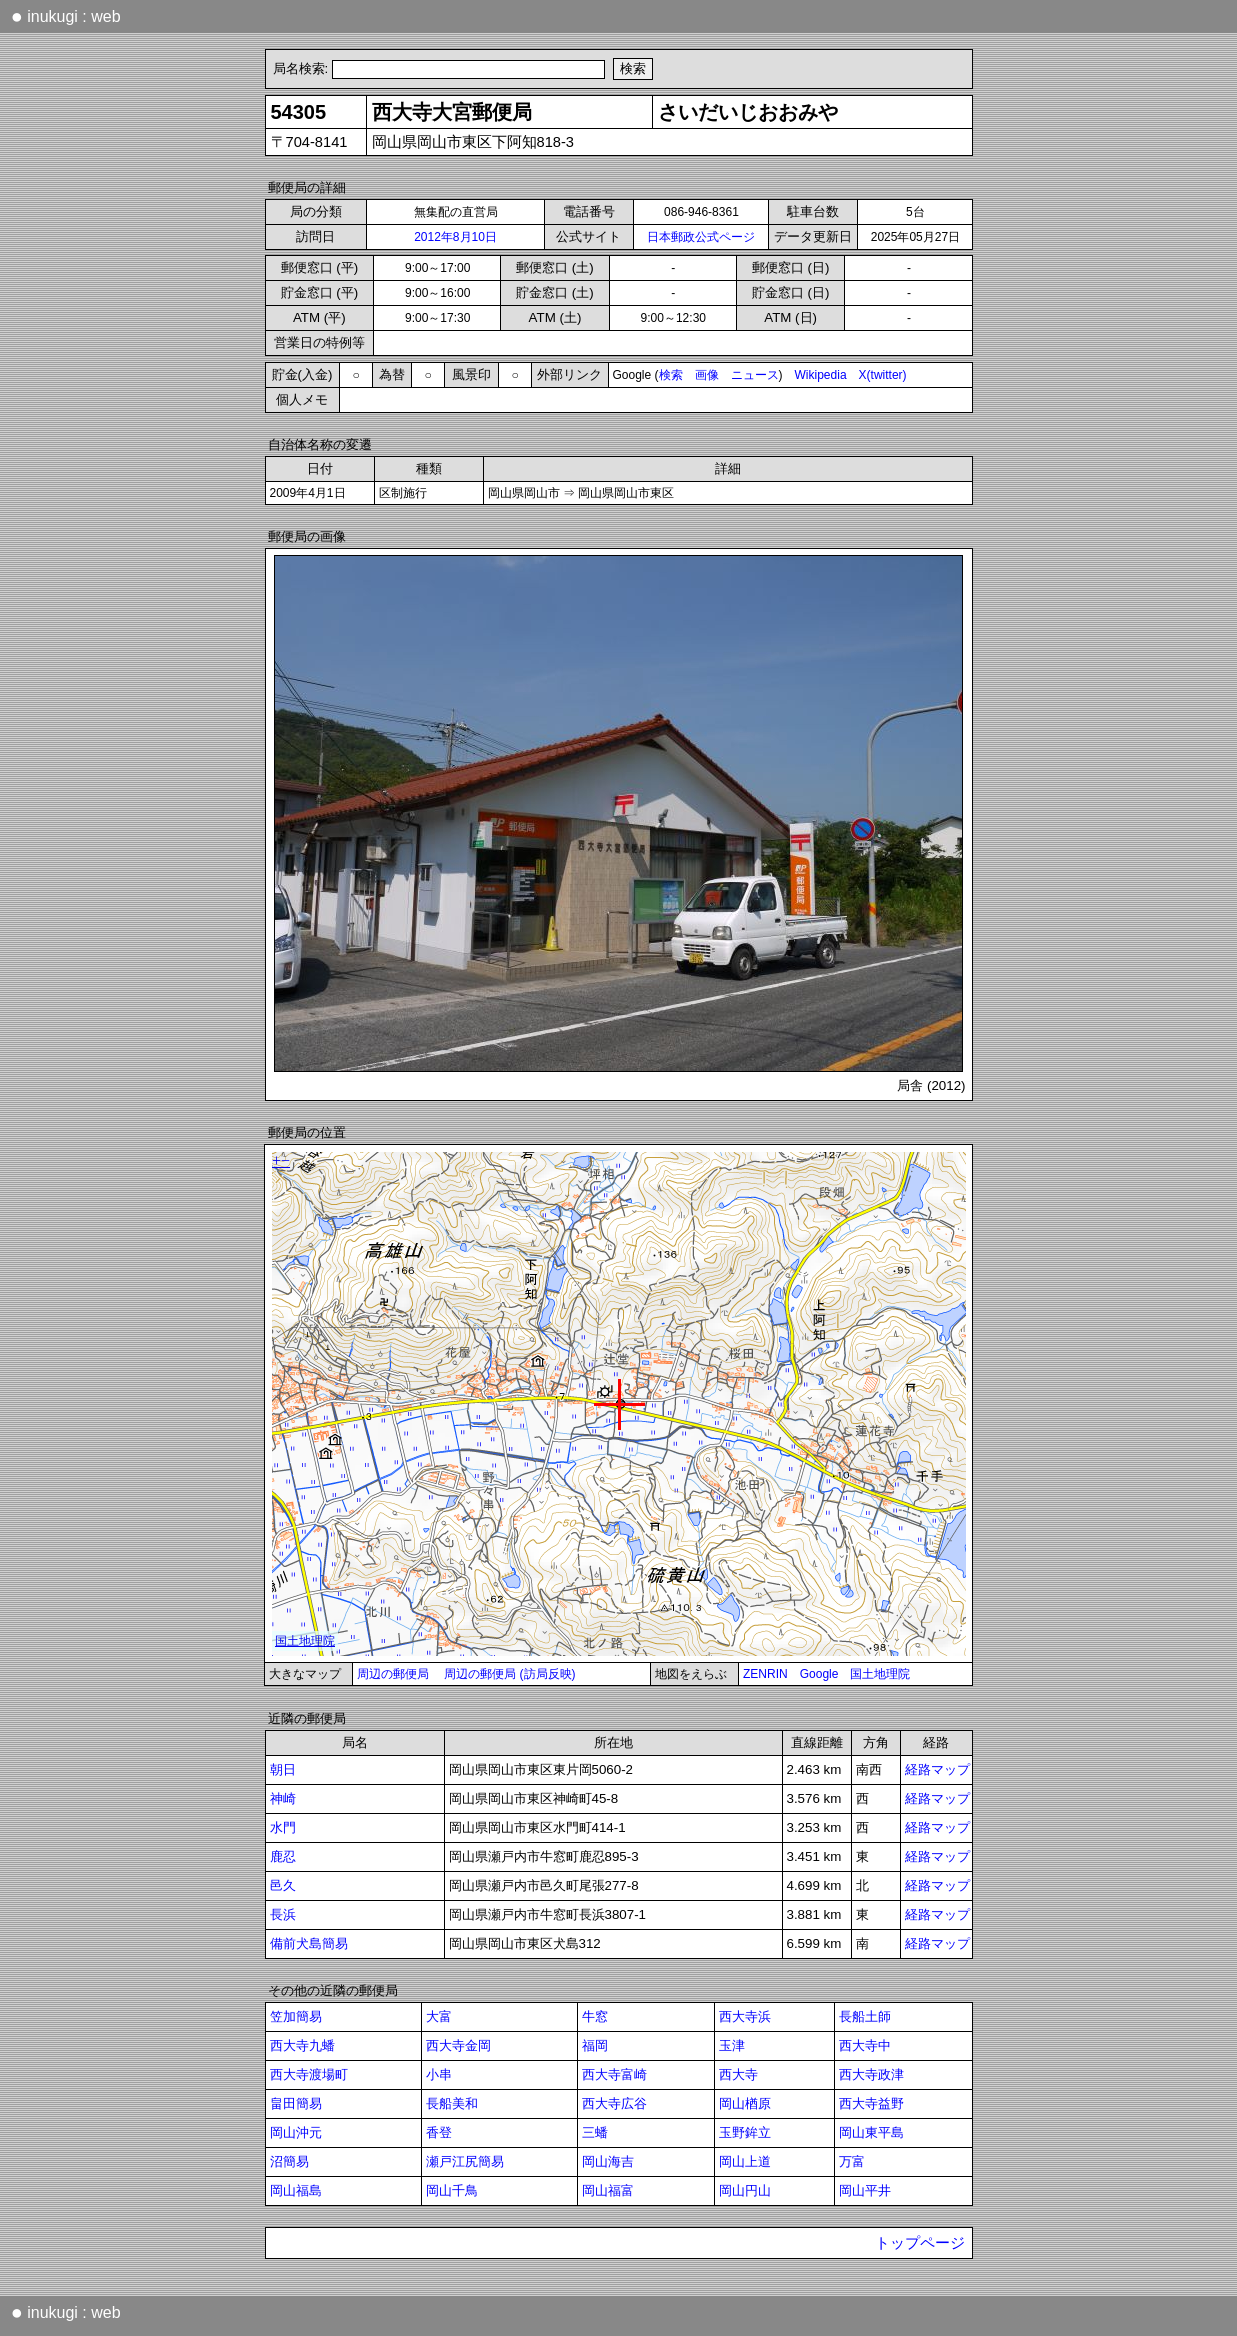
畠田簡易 (296, 2103)
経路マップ (937, 1769)
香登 (439, 2132)
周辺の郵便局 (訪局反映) (509, 1674)
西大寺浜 (745, 2016)
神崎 (283, 1798)
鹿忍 (283, 1856)
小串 (439, 2074)
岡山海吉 (608, 2161)
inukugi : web (66, 16)
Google (819, 1674)
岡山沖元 (296, 2132)
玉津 (732, 2045)
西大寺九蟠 (302, 2045)
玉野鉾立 (745, 2132)
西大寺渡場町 (309, 2074)
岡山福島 (296, 2190)
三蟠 (595, 2132)
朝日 (283, 1769)
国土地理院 (880, 1674)
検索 (671, 375)
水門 (283, 1827)
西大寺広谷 (614, 2103)
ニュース (755, 375)
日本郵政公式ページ (701, 237)
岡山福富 (608, 2190)
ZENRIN (765, 1674)
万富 (852, 2161)
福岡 (595, 2045)
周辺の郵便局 (393, 1674)
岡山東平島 (871, 2132)
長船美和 (452, 2103)
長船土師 (865, 2016)
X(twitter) (883, 375)
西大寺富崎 (614, 2074)
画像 (707, 375)
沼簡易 (289, 2161)
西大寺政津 (871, 2074)
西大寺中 (865, 2045)
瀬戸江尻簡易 (465, 2161)
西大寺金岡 (458, 2045)
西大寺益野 (871, 2103)
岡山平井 (865, 2190)
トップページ (920, 2243)
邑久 (283, 1885)
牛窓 (595, 2016)
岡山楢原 (745, 2103)
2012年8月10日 (455, 237)
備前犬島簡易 (309, 1943)
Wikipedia (821, 375)
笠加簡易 (296, 2016)
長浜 (283, 1914)
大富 (439, 2016)
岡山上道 (745, 2161)
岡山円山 (745, 2190)
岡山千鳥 (452, 2190)
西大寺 (738, 2074)
